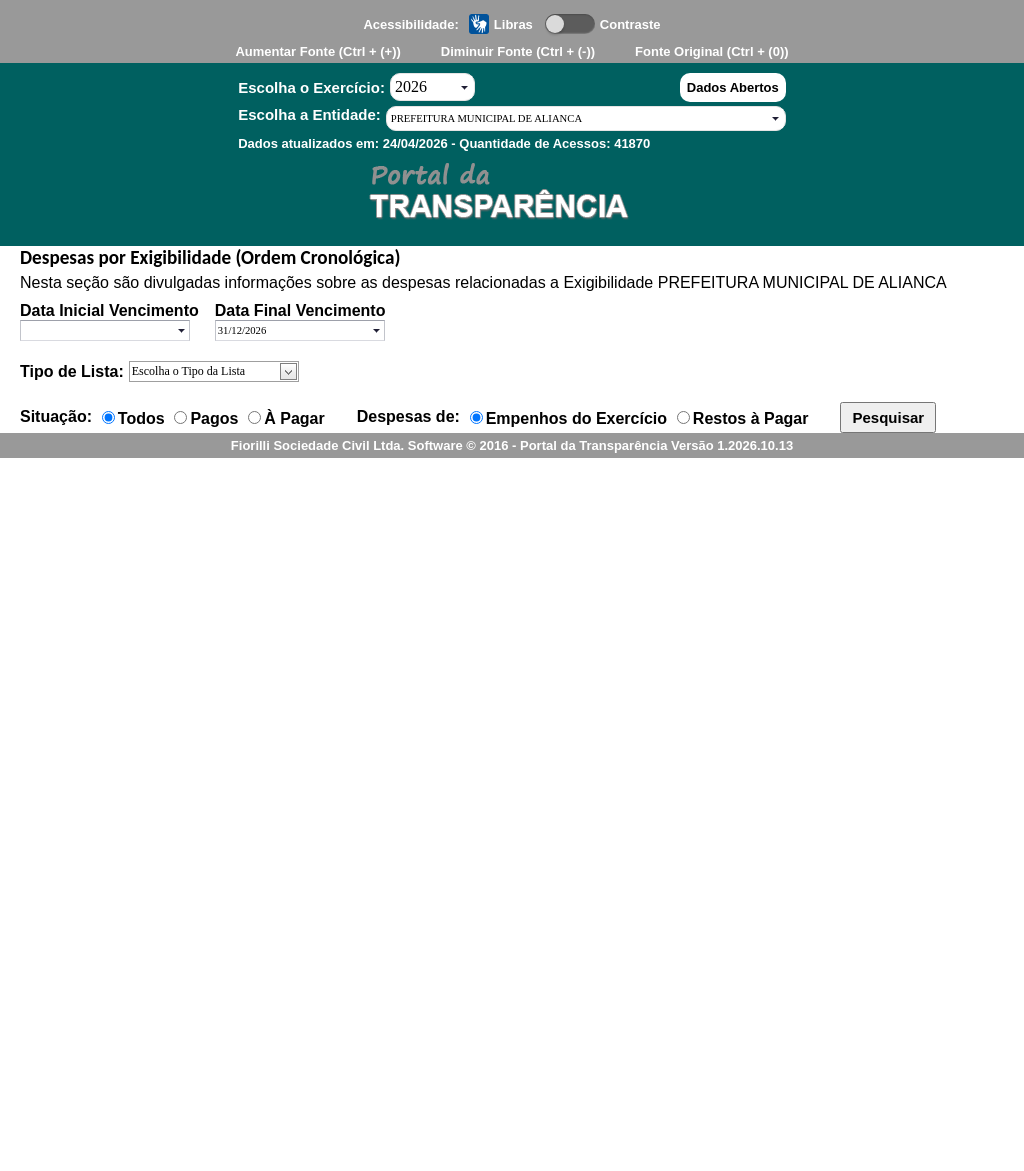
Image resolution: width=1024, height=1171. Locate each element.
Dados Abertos (733, 87)
